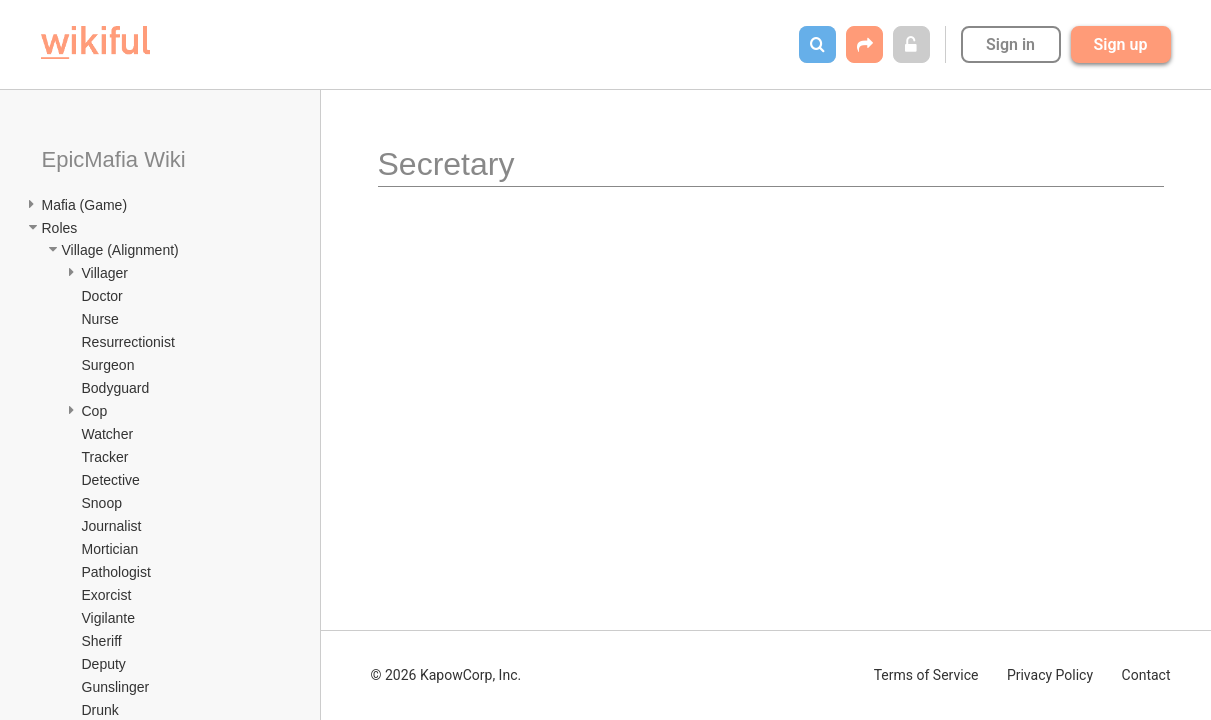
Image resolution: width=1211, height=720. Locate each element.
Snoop (102, 503)
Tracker (105, 457)
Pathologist (116, 572)
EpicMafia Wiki (114, 159)
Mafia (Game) (85, 205)
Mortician (110, 549)
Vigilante (108, 618)
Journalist (112, 526)
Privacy (1050, 675)
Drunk (100, 710)
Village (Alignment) (120, 250)
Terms (926, 675)
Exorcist (107, 595)
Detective (111, 480)
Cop (95, 411)
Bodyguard (116, 388)
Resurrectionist (128, 342)
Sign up (1121, 44)
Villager (105, 273)
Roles (60, 228)
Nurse (100, 319)
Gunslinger (116, 687)
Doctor (102, 296)
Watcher (108, 434)
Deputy (104, 664)
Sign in (1010, 44)
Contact (1146, 675)
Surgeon (108, 365)
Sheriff (102, 641)
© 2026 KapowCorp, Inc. (446, 675)
